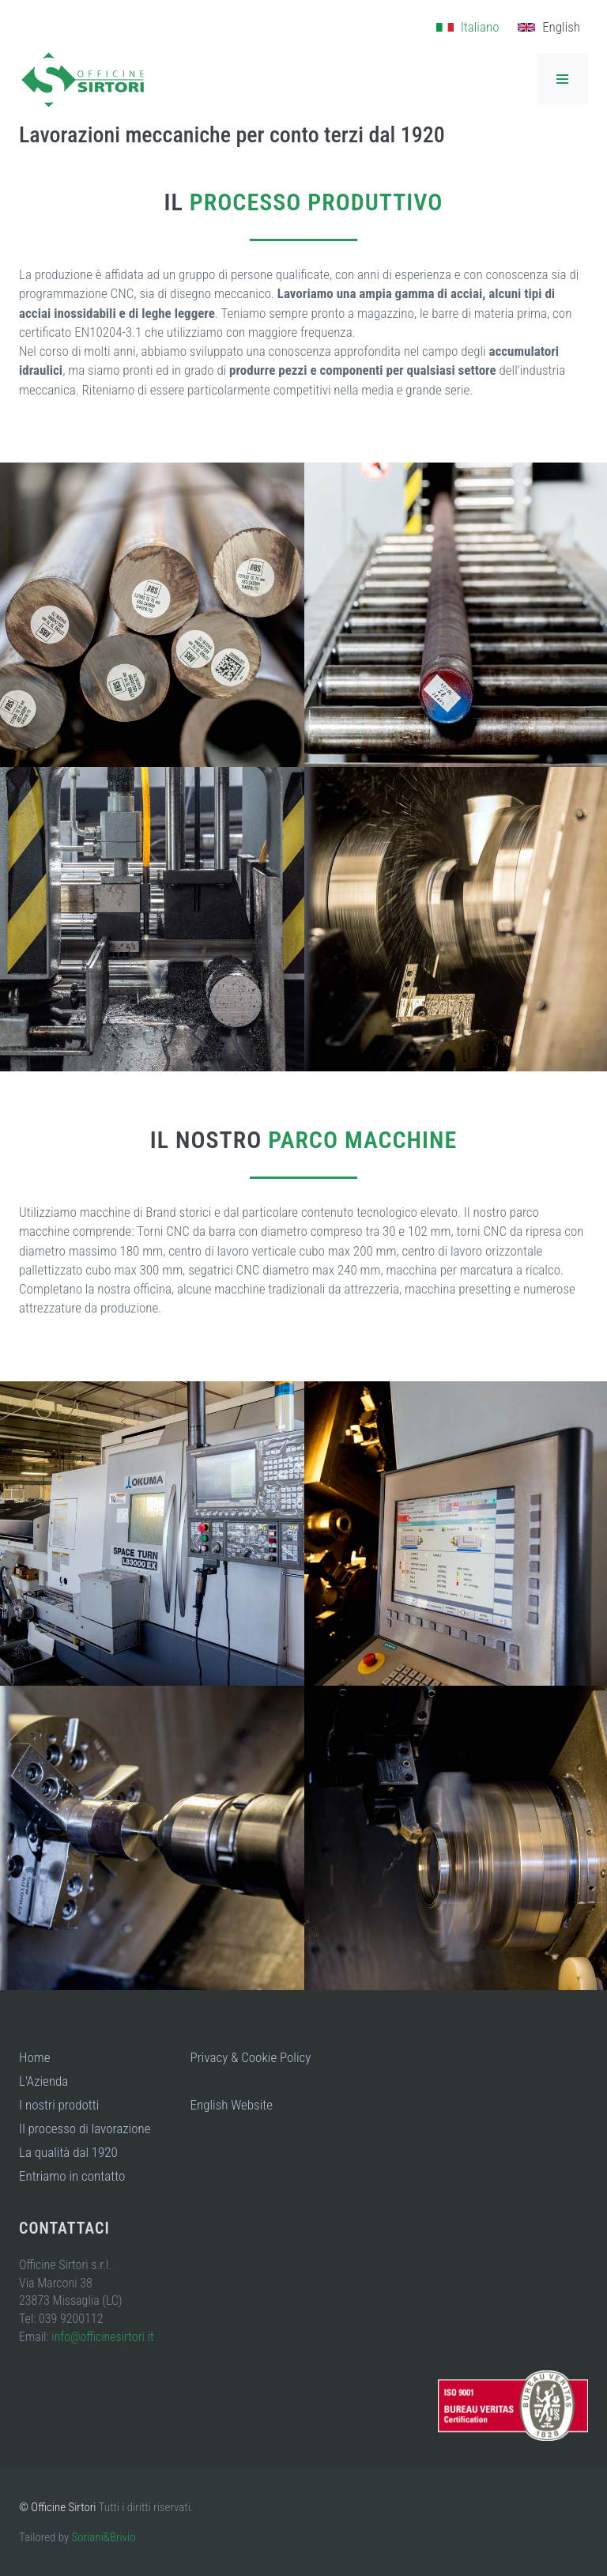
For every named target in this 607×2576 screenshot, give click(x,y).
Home (35, 2057)
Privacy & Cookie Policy (250, 2057)
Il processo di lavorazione (85, 2128)
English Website (231, 2105)
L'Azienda (43, 2081)
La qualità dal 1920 (68, 2152)
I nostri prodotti (59, 2105)
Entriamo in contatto (72, 2176)
